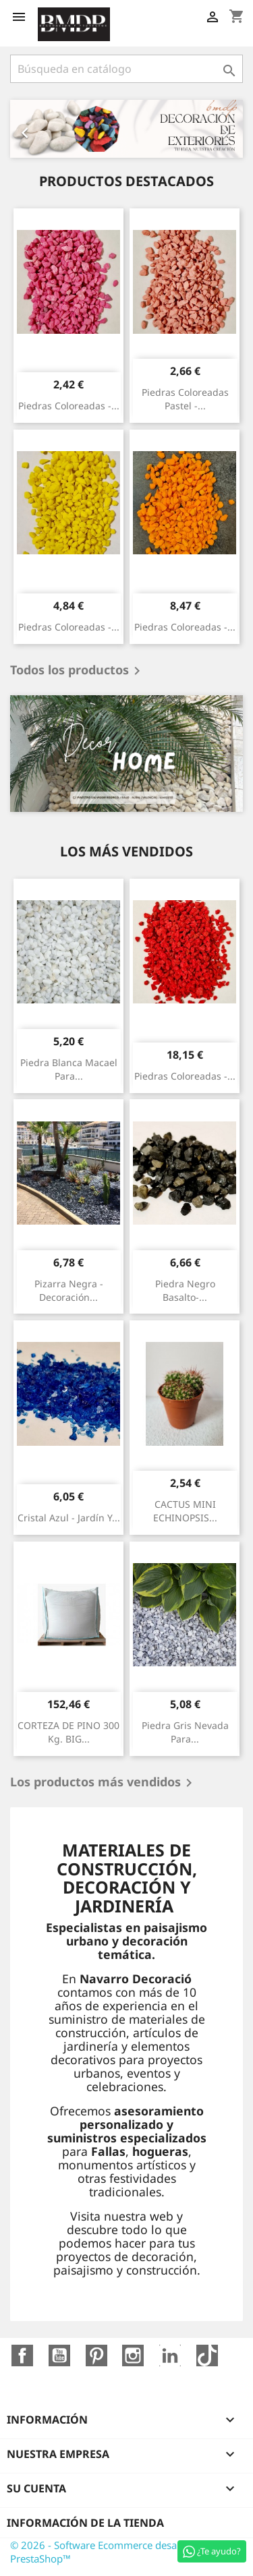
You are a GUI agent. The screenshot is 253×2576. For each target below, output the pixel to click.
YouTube (59, 2355)
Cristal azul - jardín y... (69, 1517)
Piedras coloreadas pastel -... (185, 399)
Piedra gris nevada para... (185, 1732)
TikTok (207, 2355)
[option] (126, 129)
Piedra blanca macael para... (68, 1069)
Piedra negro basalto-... (185, 1290)
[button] (27, 129)
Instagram (133, 2355)
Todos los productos (77, 671)
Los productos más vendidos (103, 1783)
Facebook (22, 2355)
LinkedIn (170, 2355)
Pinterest (96, 2355)
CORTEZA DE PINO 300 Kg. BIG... (68, 1732)
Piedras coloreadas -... (68, 405)
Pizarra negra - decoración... (68, 1290)
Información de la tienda (85, 2522)
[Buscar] (126, 69)
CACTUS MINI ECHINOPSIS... (185, 1511)
